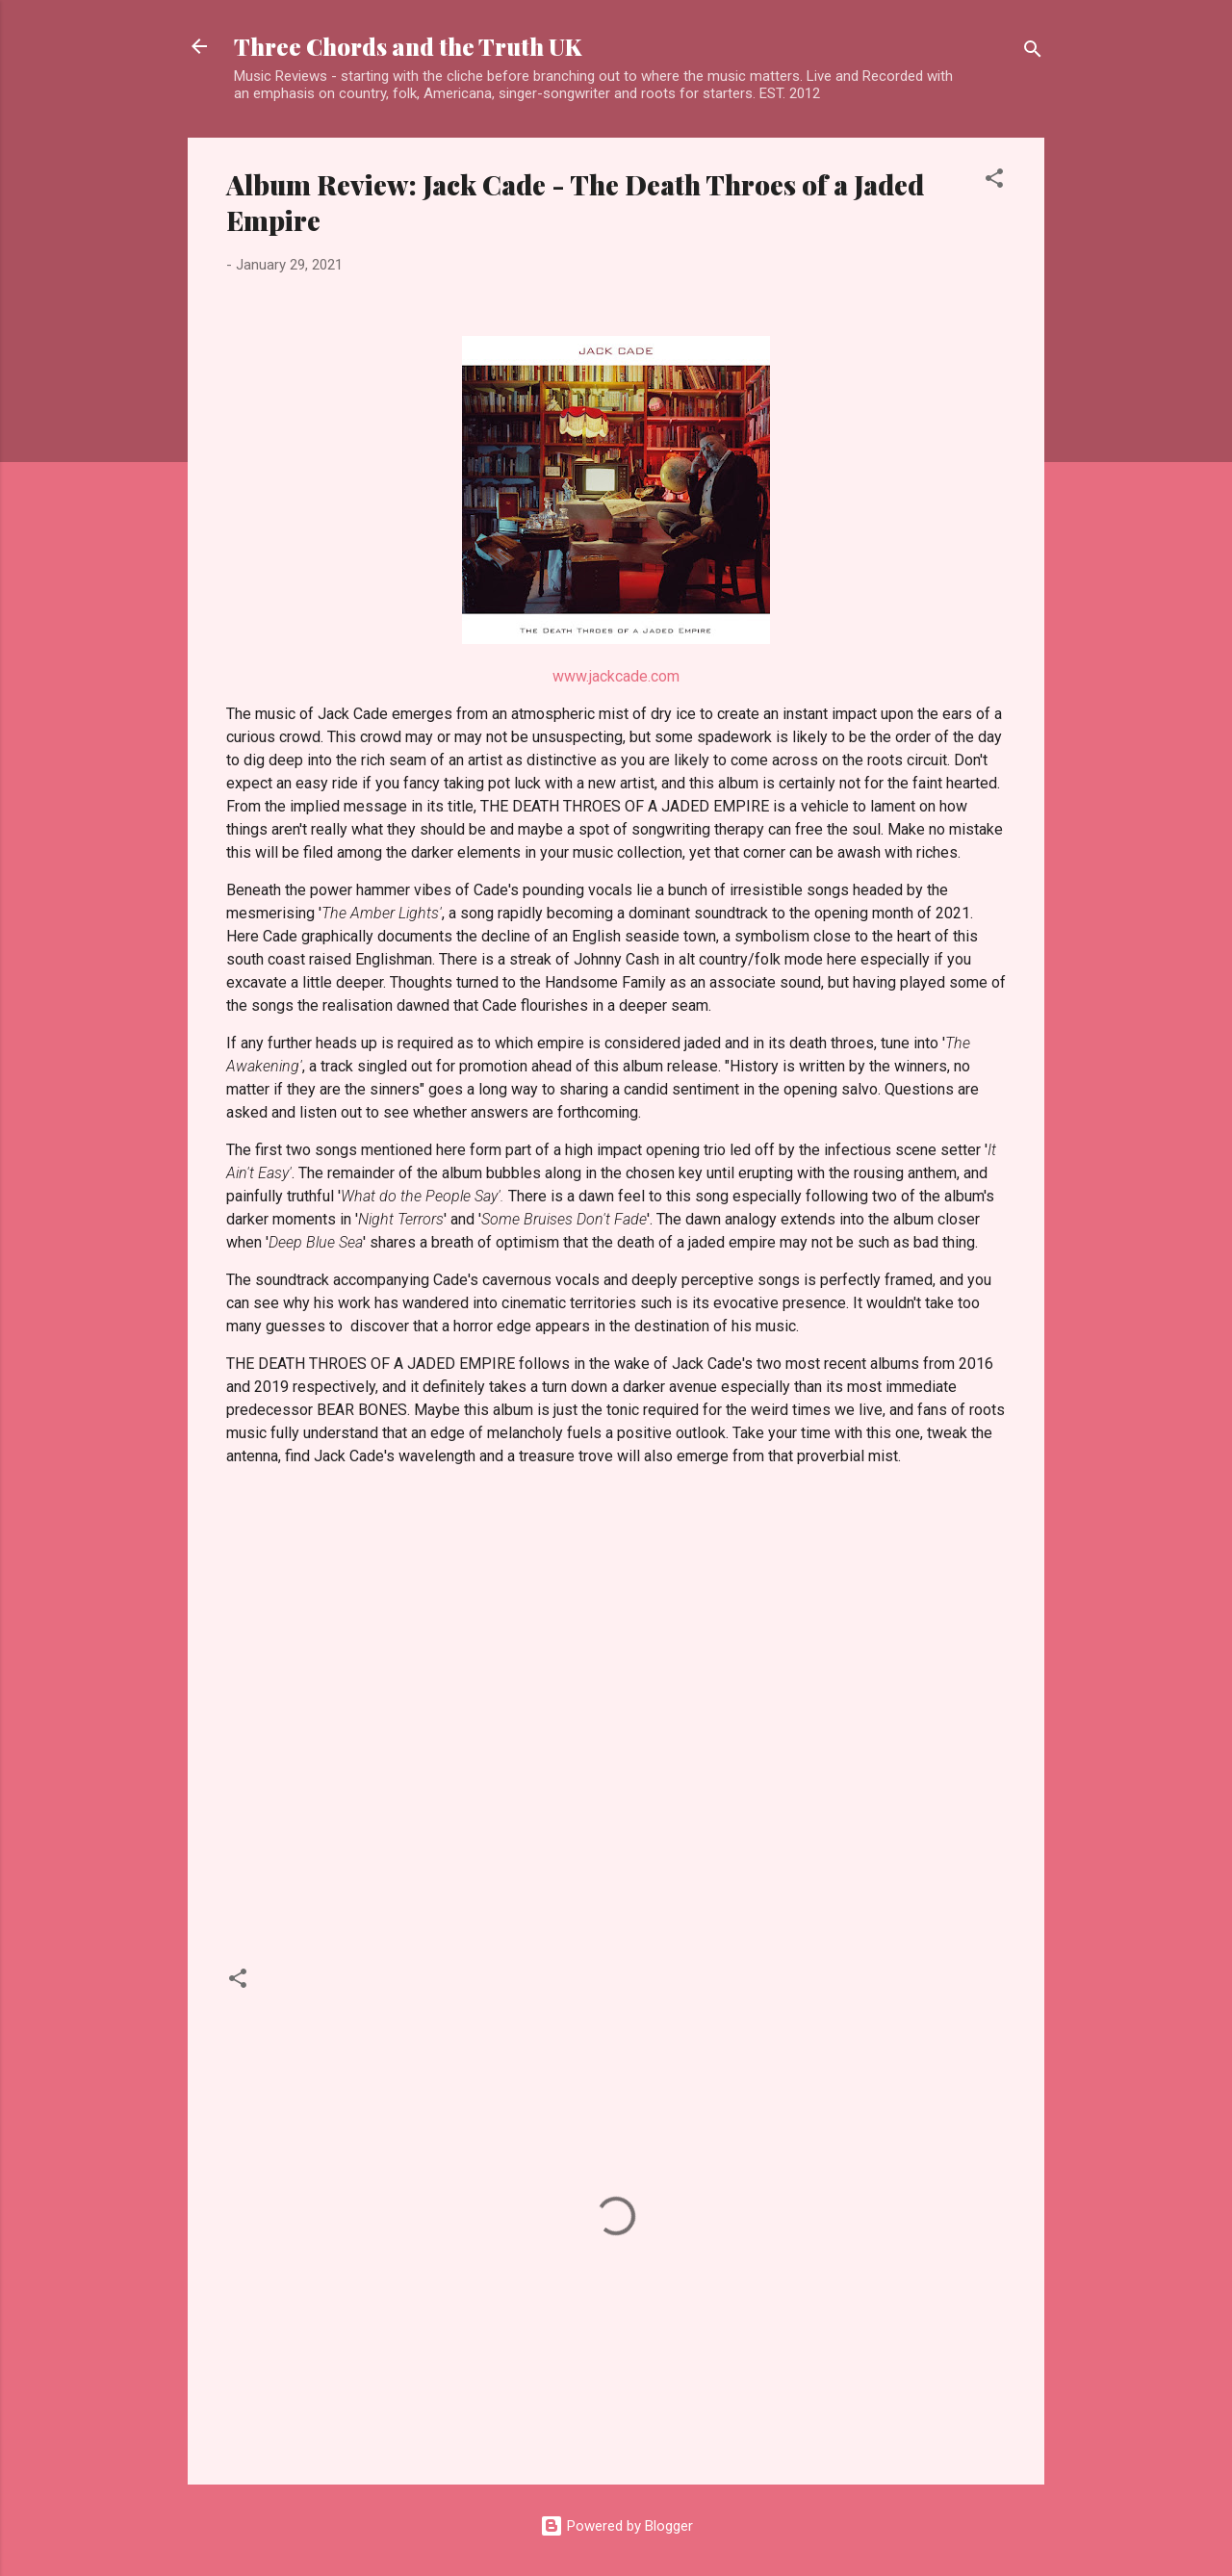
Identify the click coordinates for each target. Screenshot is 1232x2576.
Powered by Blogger (616, 2526)
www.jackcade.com (616, 676)
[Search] (1032, 52)
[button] (994, 181)
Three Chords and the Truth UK (407, 46)
